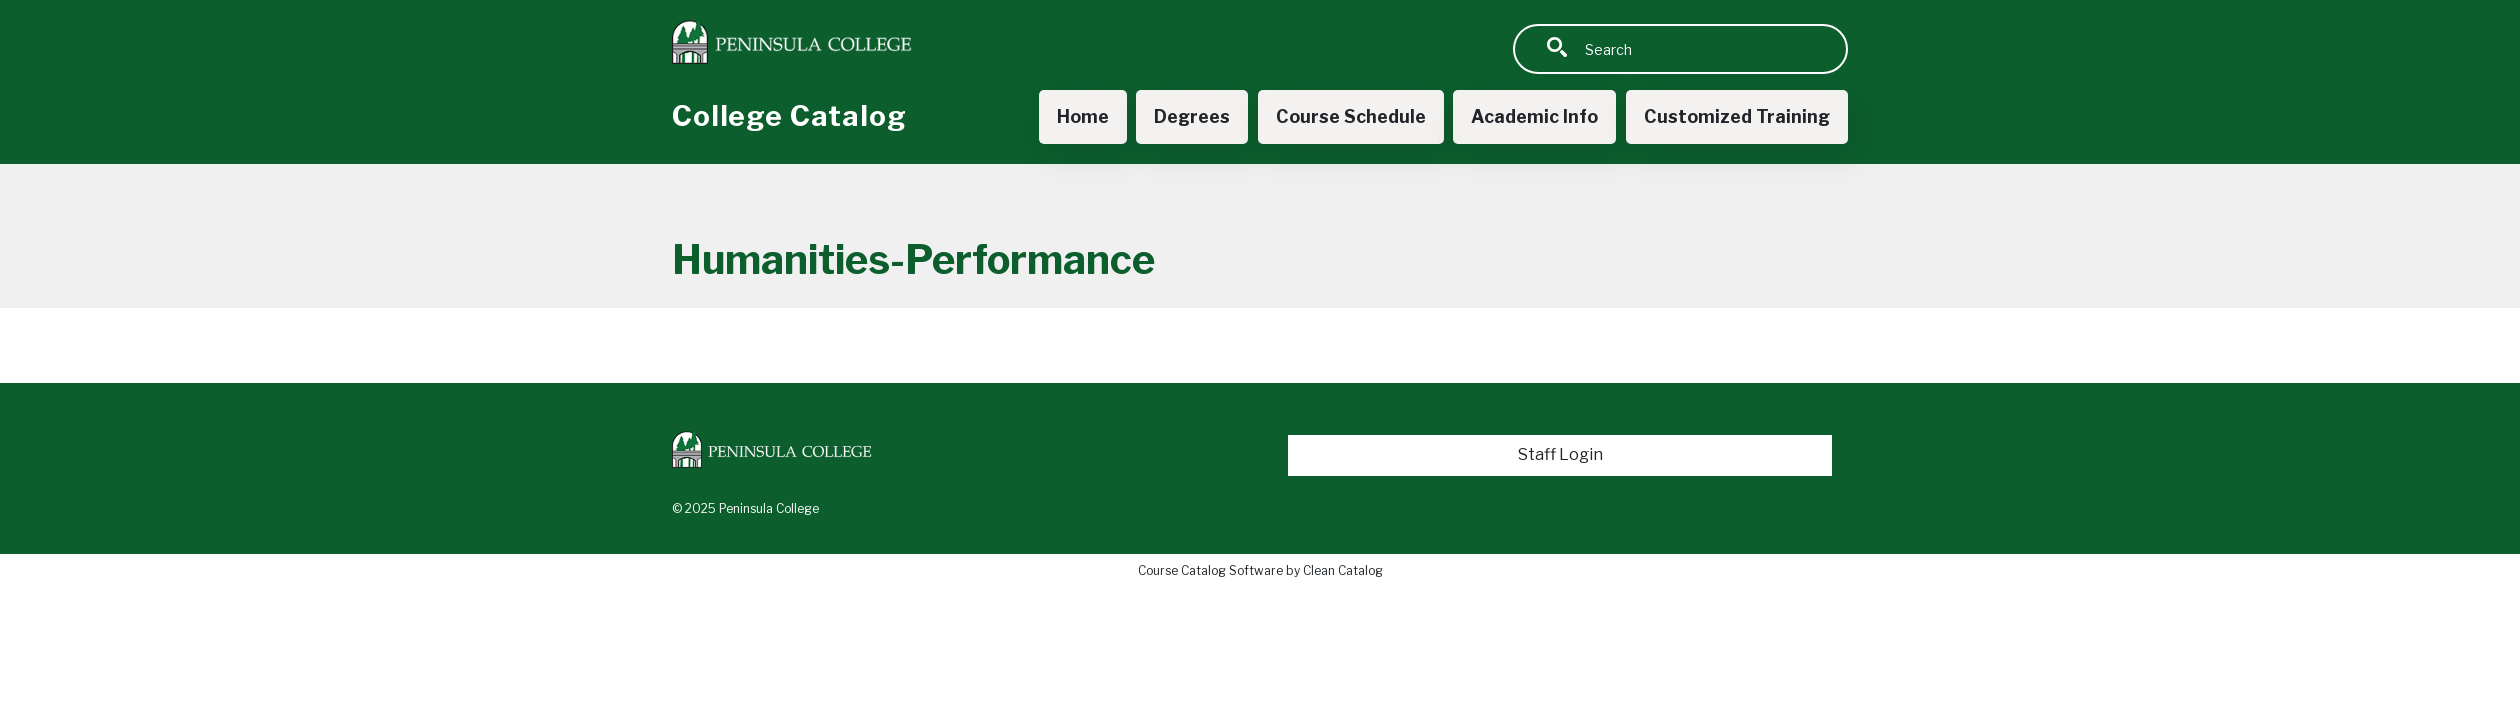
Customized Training (1737, 116)
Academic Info (1534, 116)
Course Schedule (1351, 116)
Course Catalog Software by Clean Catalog (1260, 570)
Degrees (1192, 116)
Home (1083, 116)
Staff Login (1560, 454)
